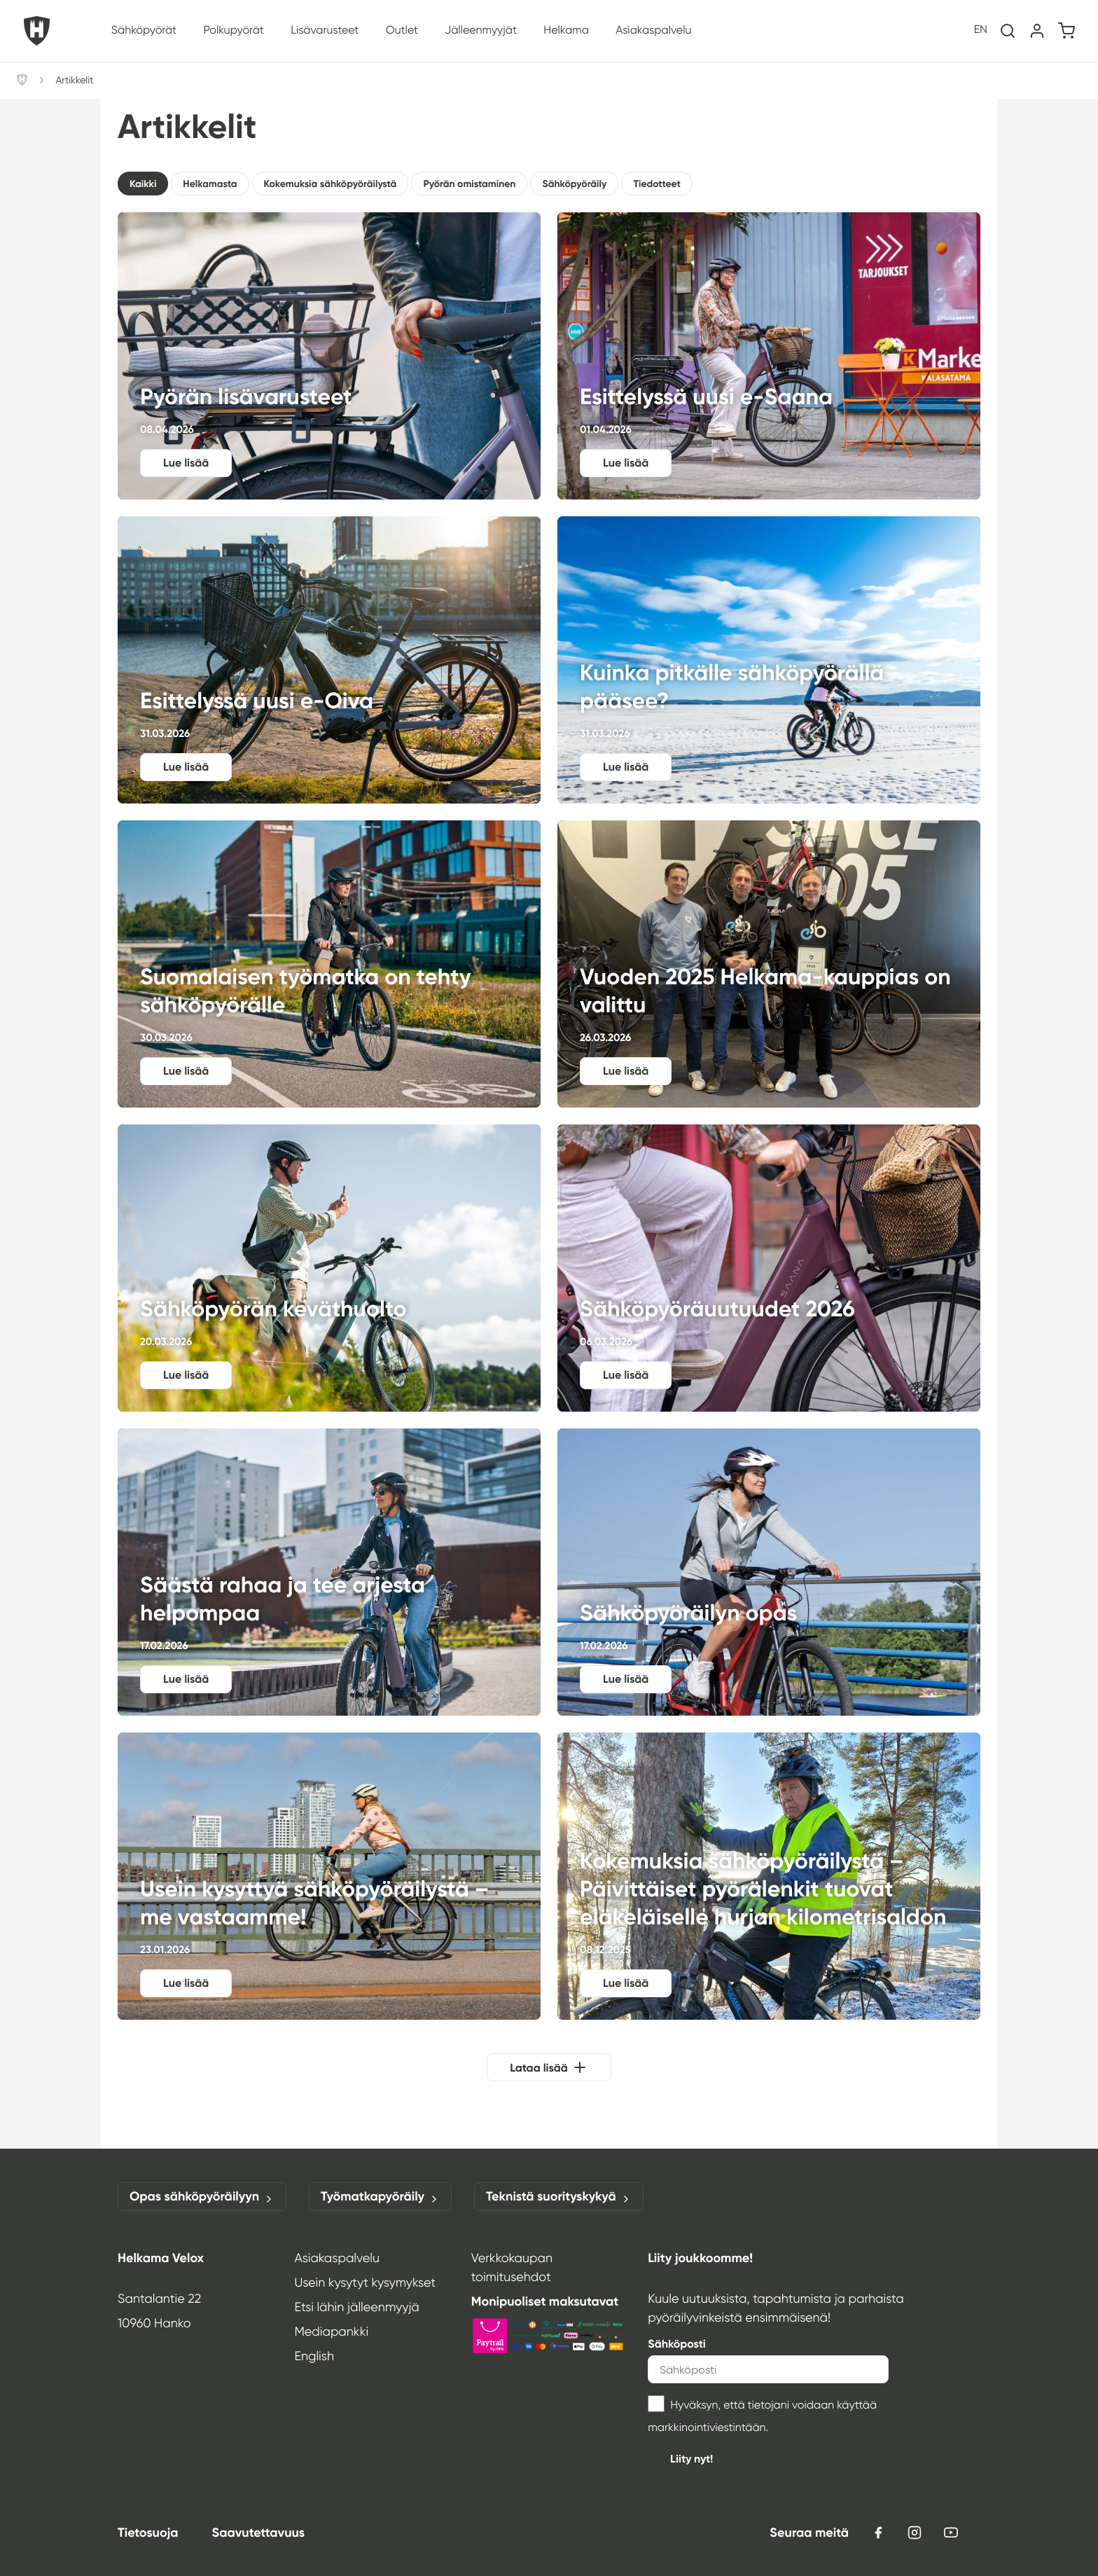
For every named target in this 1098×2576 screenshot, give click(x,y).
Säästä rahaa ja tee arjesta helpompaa (329, 1572)
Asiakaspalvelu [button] (653, 30)
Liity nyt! (691, 2458)
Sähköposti (677, 2343)
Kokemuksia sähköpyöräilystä (330, 183)
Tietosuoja (148, 2533)
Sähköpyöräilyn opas (768, 1572)
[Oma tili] (1037, 31)
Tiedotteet (656, 183)
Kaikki (143, 183)
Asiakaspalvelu (337, 2258)
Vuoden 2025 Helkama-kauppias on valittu (768, 964)
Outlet (402, 30)
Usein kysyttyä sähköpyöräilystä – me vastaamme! (329, 1876)
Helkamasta (210, 183)
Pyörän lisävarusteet (329, 356)
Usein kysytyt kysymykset (365, 2282)
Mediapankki (331, 2331)
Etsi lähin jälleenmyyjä (356, 2307)
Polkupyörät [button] (233, 30)
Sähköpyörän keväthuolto (329, 1268)
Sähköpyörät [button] (143, 30)
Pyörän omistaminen (469, 183)
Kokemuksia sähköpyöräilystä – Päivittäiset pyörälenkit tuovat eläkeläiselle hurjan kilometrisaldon (768, 1876)
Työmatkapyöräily (380, 2197)
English (314, 2356)
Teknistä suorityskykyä (559, 2197)
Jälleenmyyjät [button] (481, 30)
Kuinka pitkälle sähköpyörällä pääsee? (768, 660)
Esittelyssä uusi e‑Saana (768, 356)
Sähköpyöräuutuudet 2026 (768, 1268)
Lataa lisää (539, 2067)
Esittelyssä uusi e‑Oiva (329, 660)
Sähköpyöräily (574, 183)
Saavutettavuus (258, 2533)
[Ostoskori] (1066, 31)
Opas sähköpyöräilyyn (202, 2197)
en (980, 29)
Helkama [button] (566, 30)
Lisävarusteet (325, 30)
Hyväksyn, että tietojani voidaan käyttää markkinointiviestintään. (762, 2414)
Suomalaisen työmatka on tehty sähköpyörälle (329, 964)
